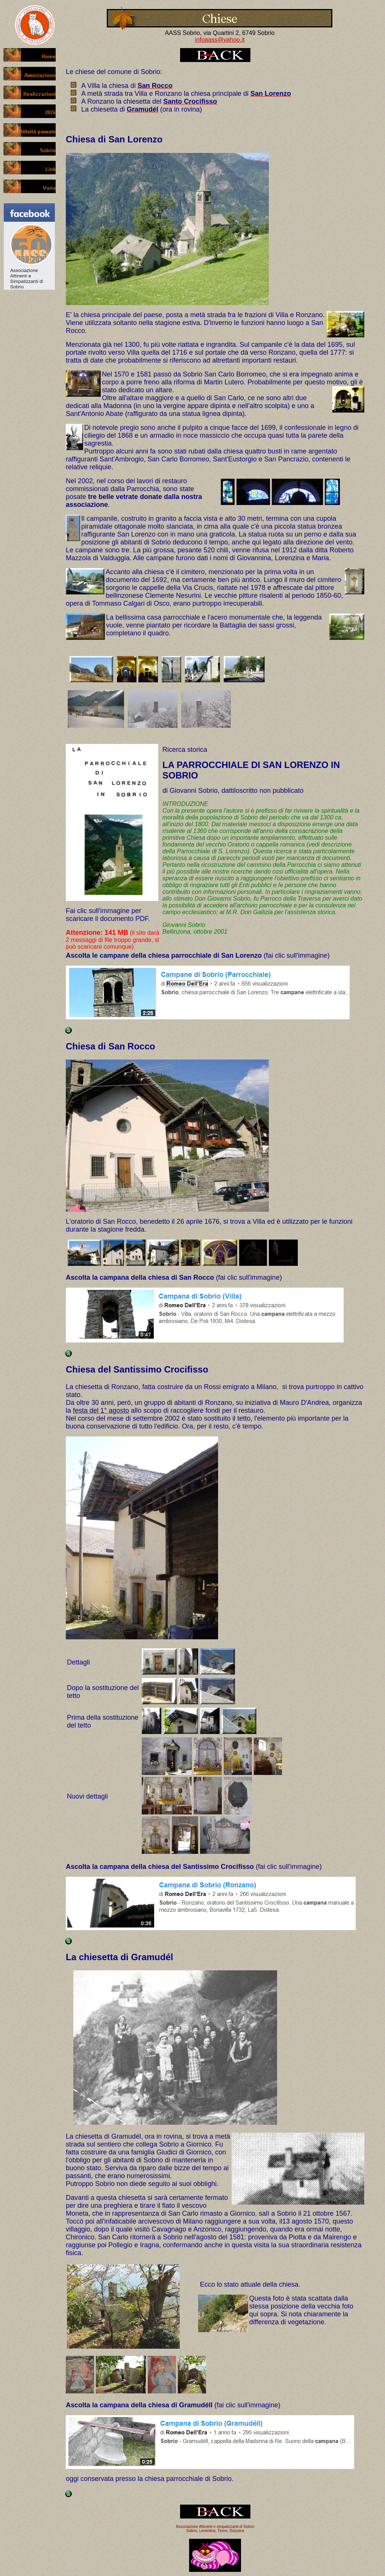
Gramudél (152, 1957)
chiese (85, 72)
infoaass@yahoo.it (220, 39)
